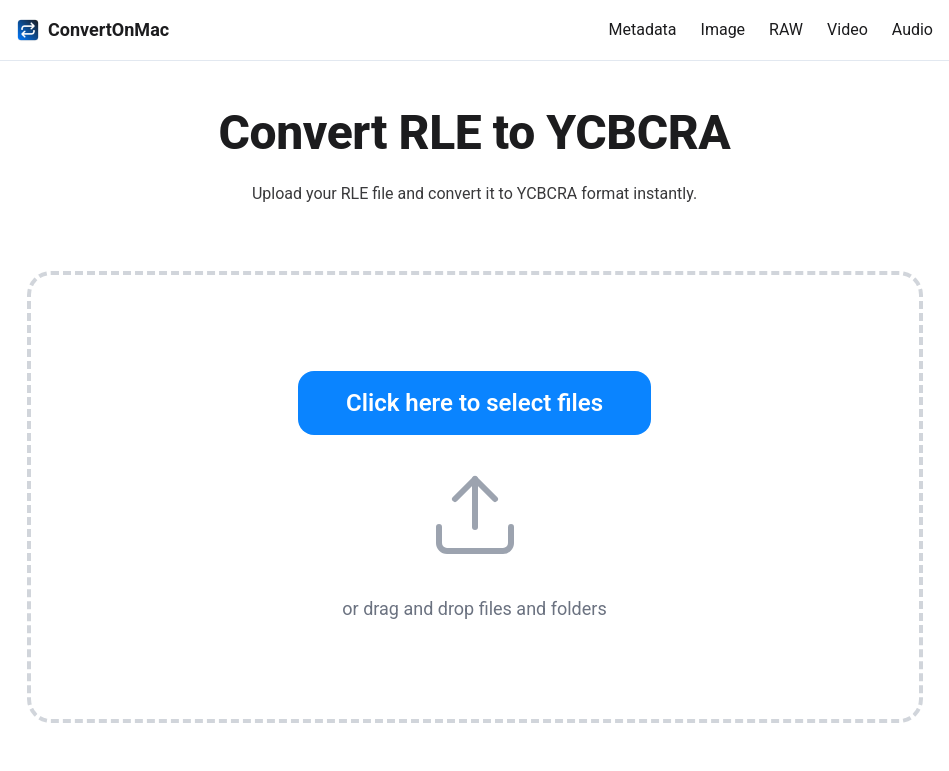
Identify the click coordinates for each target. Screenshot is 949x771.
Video (847, 29)
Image (723, 29)
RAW (786, 29)
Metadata (642, 29)
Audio (912, 29)
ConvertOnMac (92, 30)
